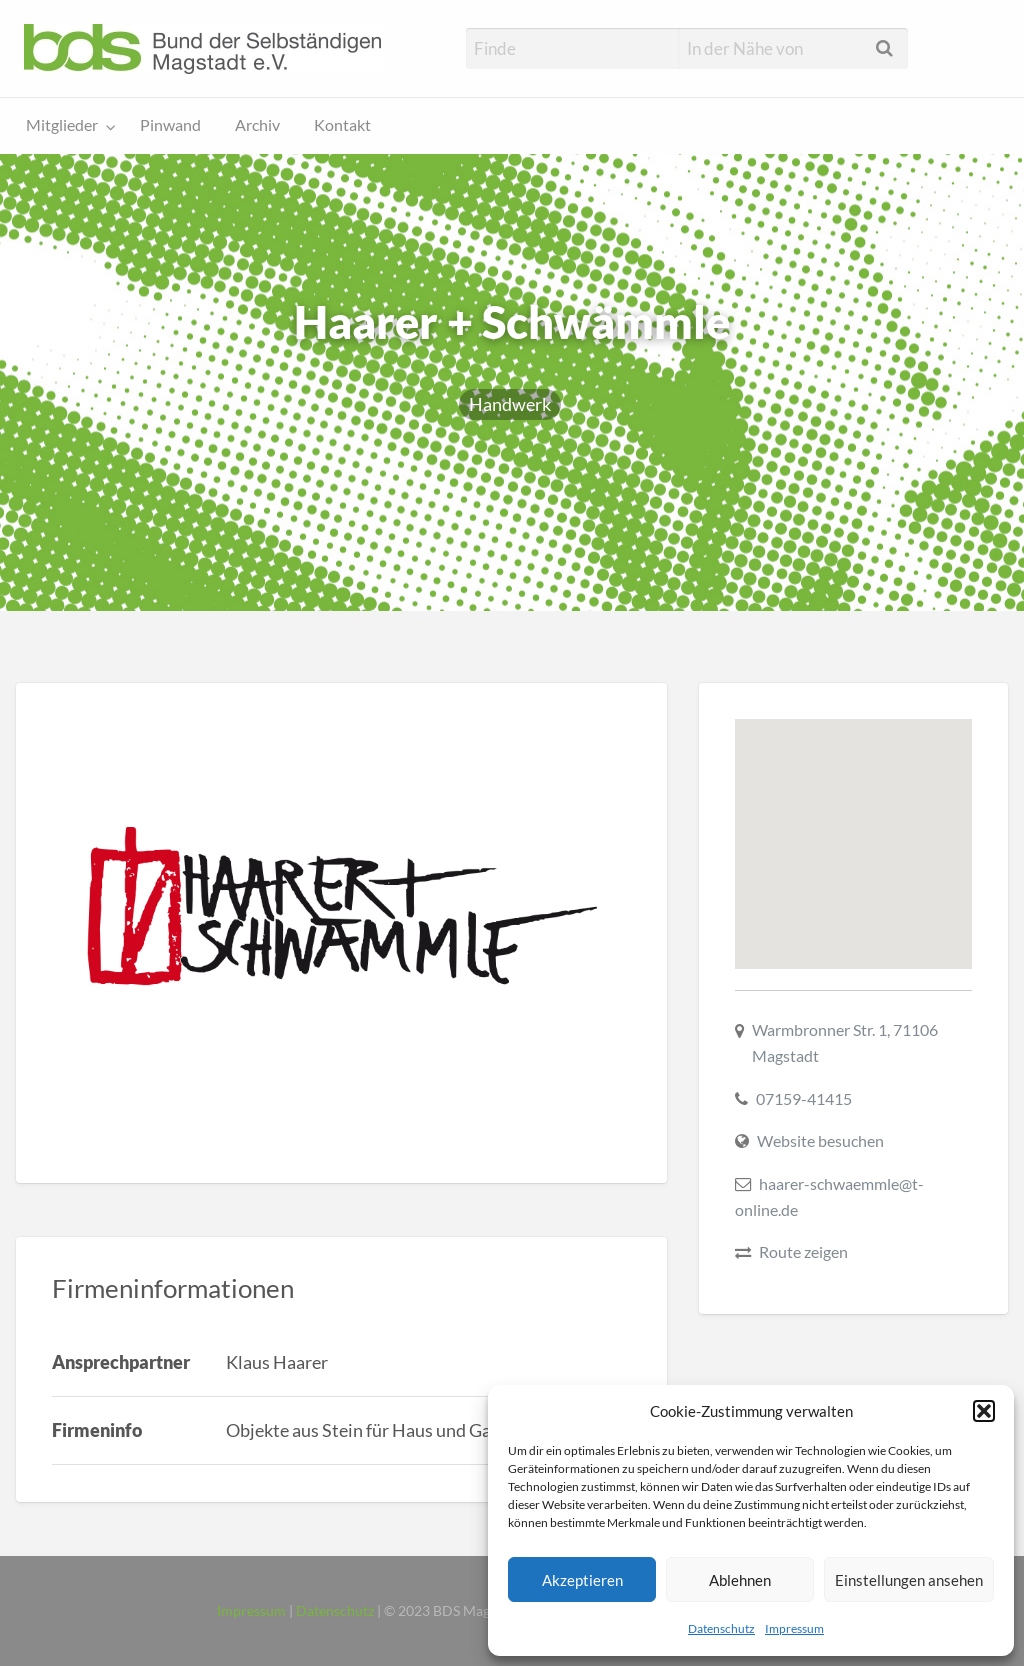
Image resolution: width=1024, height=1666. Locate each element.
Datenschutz (721, 1628)
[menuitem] (66, 126)
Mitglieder (62, 125)
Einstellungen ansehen (909, 1580)
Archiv (257, 125)
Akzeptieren (582, 1580)
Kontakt (342, 125)
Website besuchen (820, 1140)
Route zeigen (803, 1251)
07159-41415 (804, 1098)
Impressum (794, 1628)
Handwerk (510, 404)
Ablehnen (740, 1580)
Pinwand (170, 125)
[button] (984, 1411)
